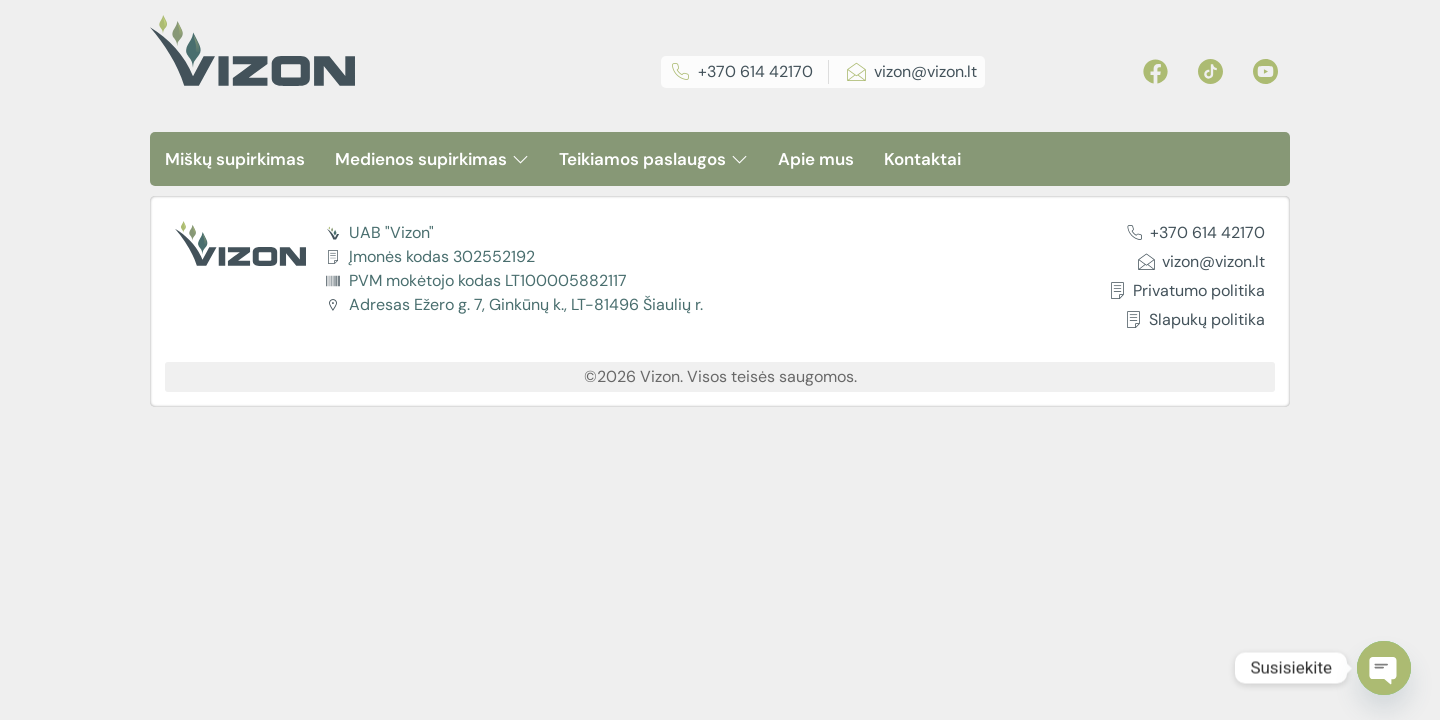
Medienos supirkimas (432, 159)
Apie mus (816, 159)
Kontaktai (922, 159)
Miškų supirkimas (235, 159)
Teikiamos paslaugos (653, 159)
